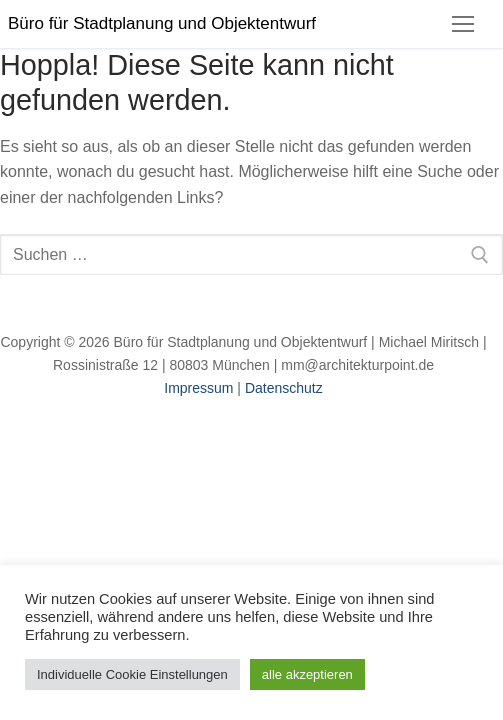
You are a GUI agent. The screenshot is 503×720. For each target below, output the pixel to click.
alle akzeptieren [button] (307, 674)
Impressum (198, 388)
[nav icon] (463, 24)
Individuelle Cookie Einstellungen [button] (132, 674)
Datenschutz (284, 388)
